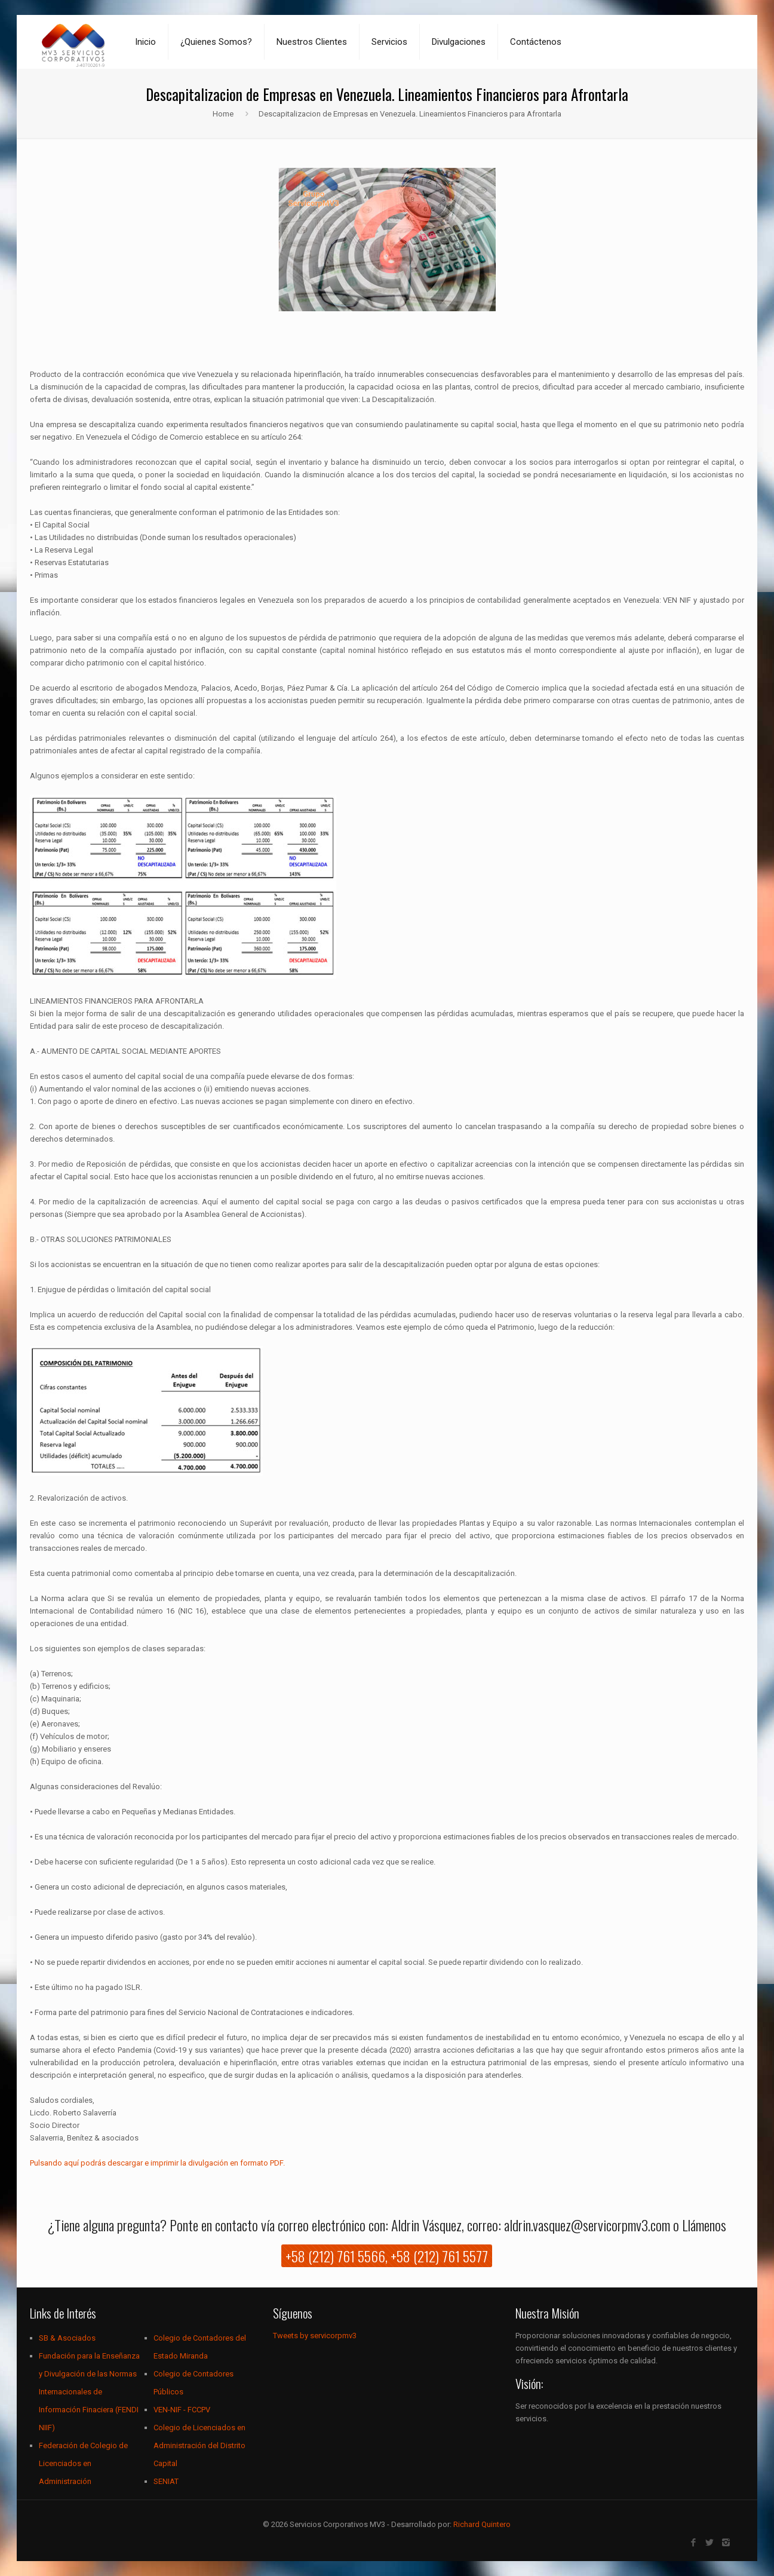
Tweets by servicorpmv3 (315, 2335)
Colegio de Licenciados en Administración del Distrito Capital (199, 2445)
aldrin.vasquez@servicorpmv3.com (587, 2224)
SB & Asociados (67, 2337)
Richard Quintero (482, 2524)
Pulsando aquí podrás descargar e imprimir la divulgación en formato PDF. (157, 2162)
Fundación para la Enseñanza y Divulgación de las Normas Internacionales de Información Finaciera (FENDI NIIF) (89, 2391)
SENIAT (166, 2481)
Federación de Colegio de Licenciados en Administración (83, 2463)
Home (223, 113)
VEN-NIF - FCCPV (181, 2409)
